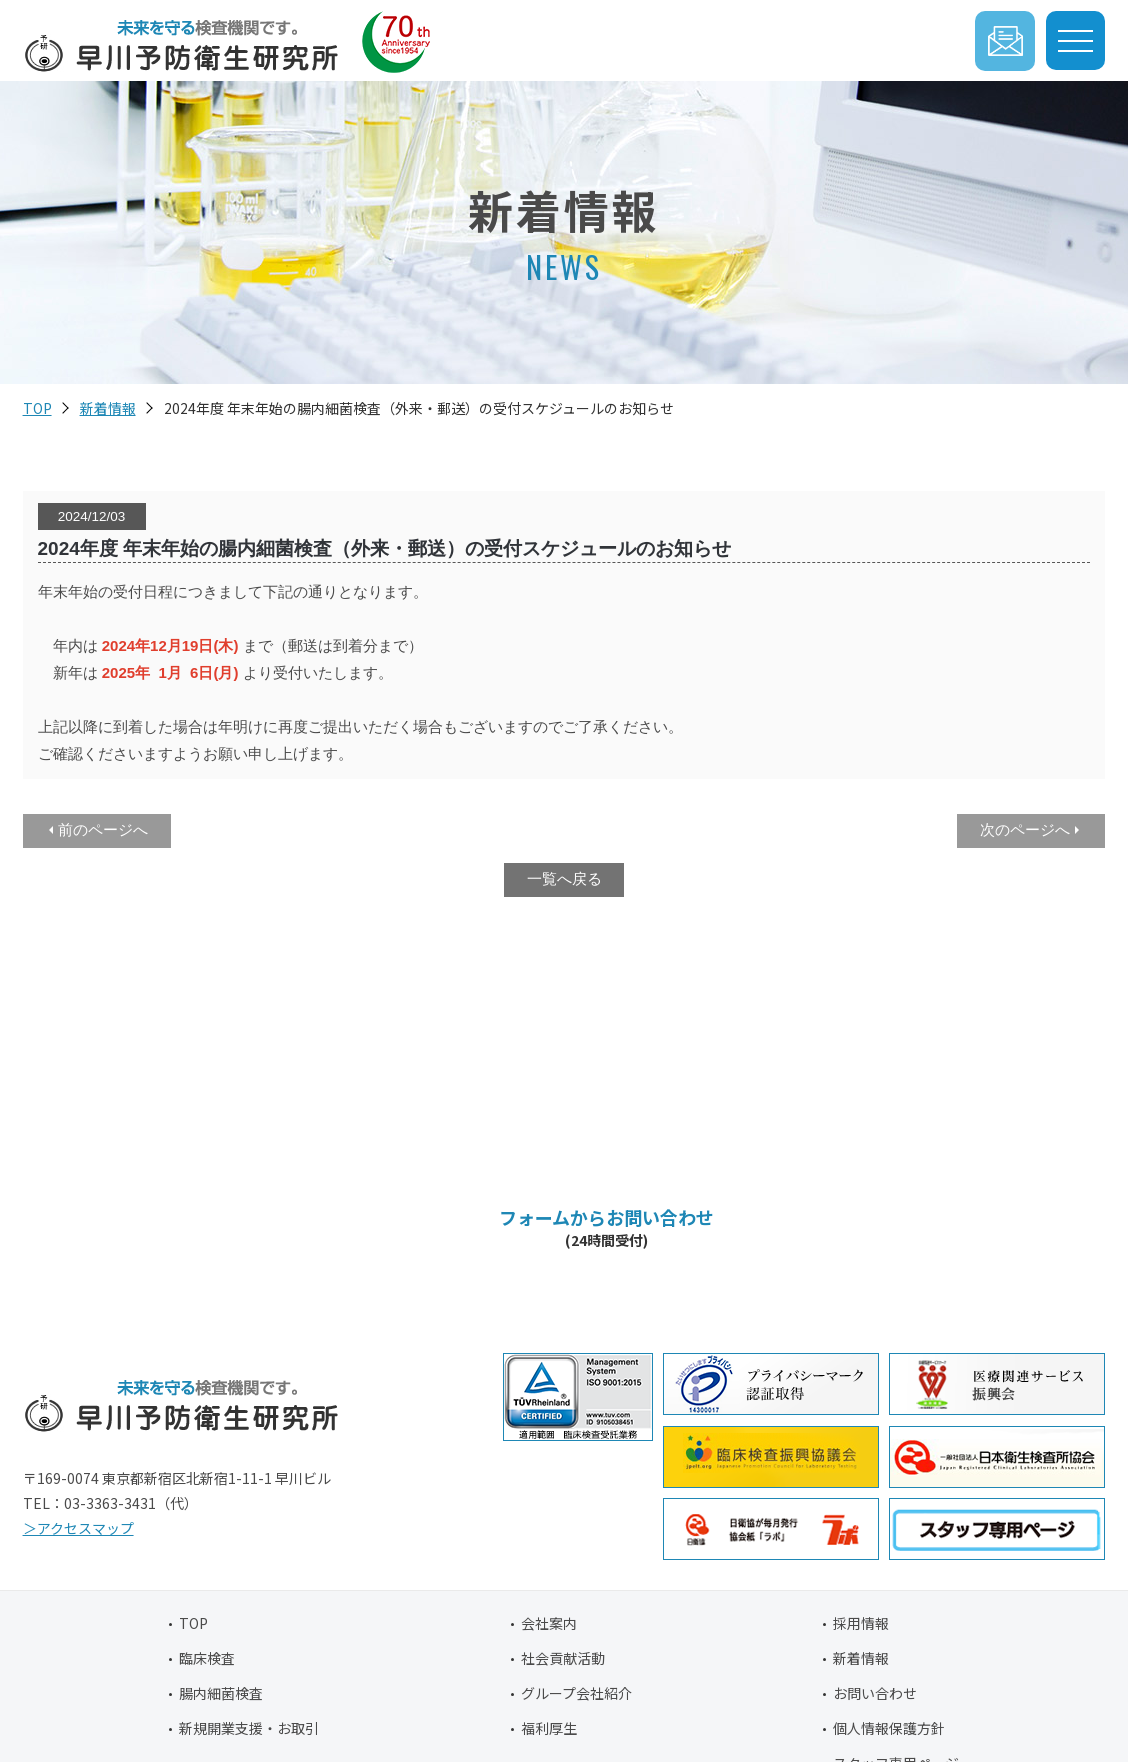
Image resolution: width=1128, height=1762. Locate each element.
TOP (37, 408)
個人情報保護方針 (889, 1728)
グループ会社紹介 (576, 1693)
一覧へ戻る (564, 878)
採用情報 (861, 1623)
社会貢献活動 (563, 1658)
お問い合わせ (875, 1693)
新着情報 (108, 408)
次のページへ (1025, 829)
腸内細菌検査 (221, 1693)
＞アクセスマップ (78, 1528)
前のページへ (103, 829)
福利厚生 (549, 1728)
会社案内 (549, 1623)
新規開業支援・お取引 (249, 1728)
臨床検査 (207, 1658)
